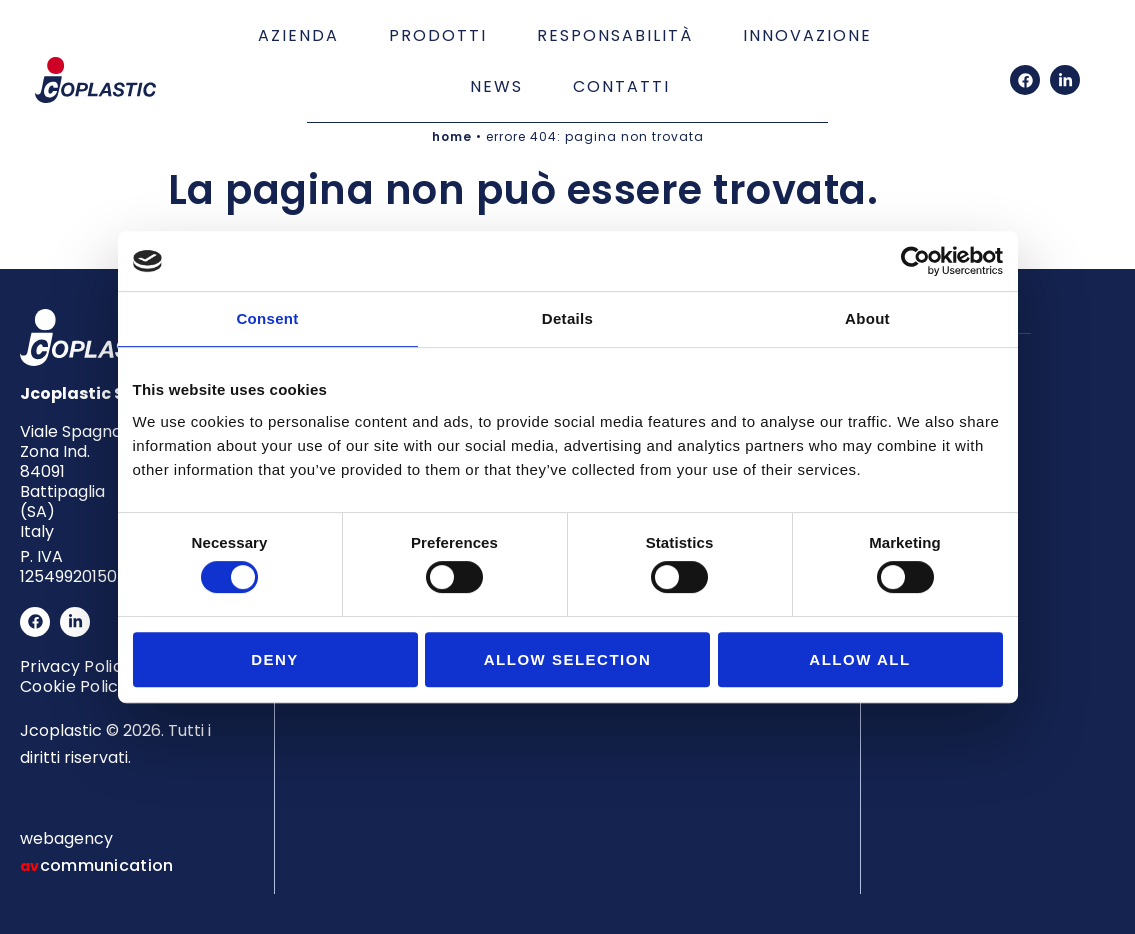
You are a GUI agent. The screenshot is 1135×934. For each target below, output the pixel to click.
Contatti (621, 86)
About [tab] (867, 318)
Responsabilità (615, 35)
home (452, 136)
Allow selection (568, 659)
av (30, 866)
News (496, 86)
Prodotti (438, 35)
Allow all (859, 659)
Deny (275, 659)
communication (107, 865)
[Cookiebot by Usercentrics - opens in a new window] (915, 261)
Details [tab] (567, 318)
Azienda (298, 35)
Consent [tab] (267, 318)
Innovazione (807, 35)
